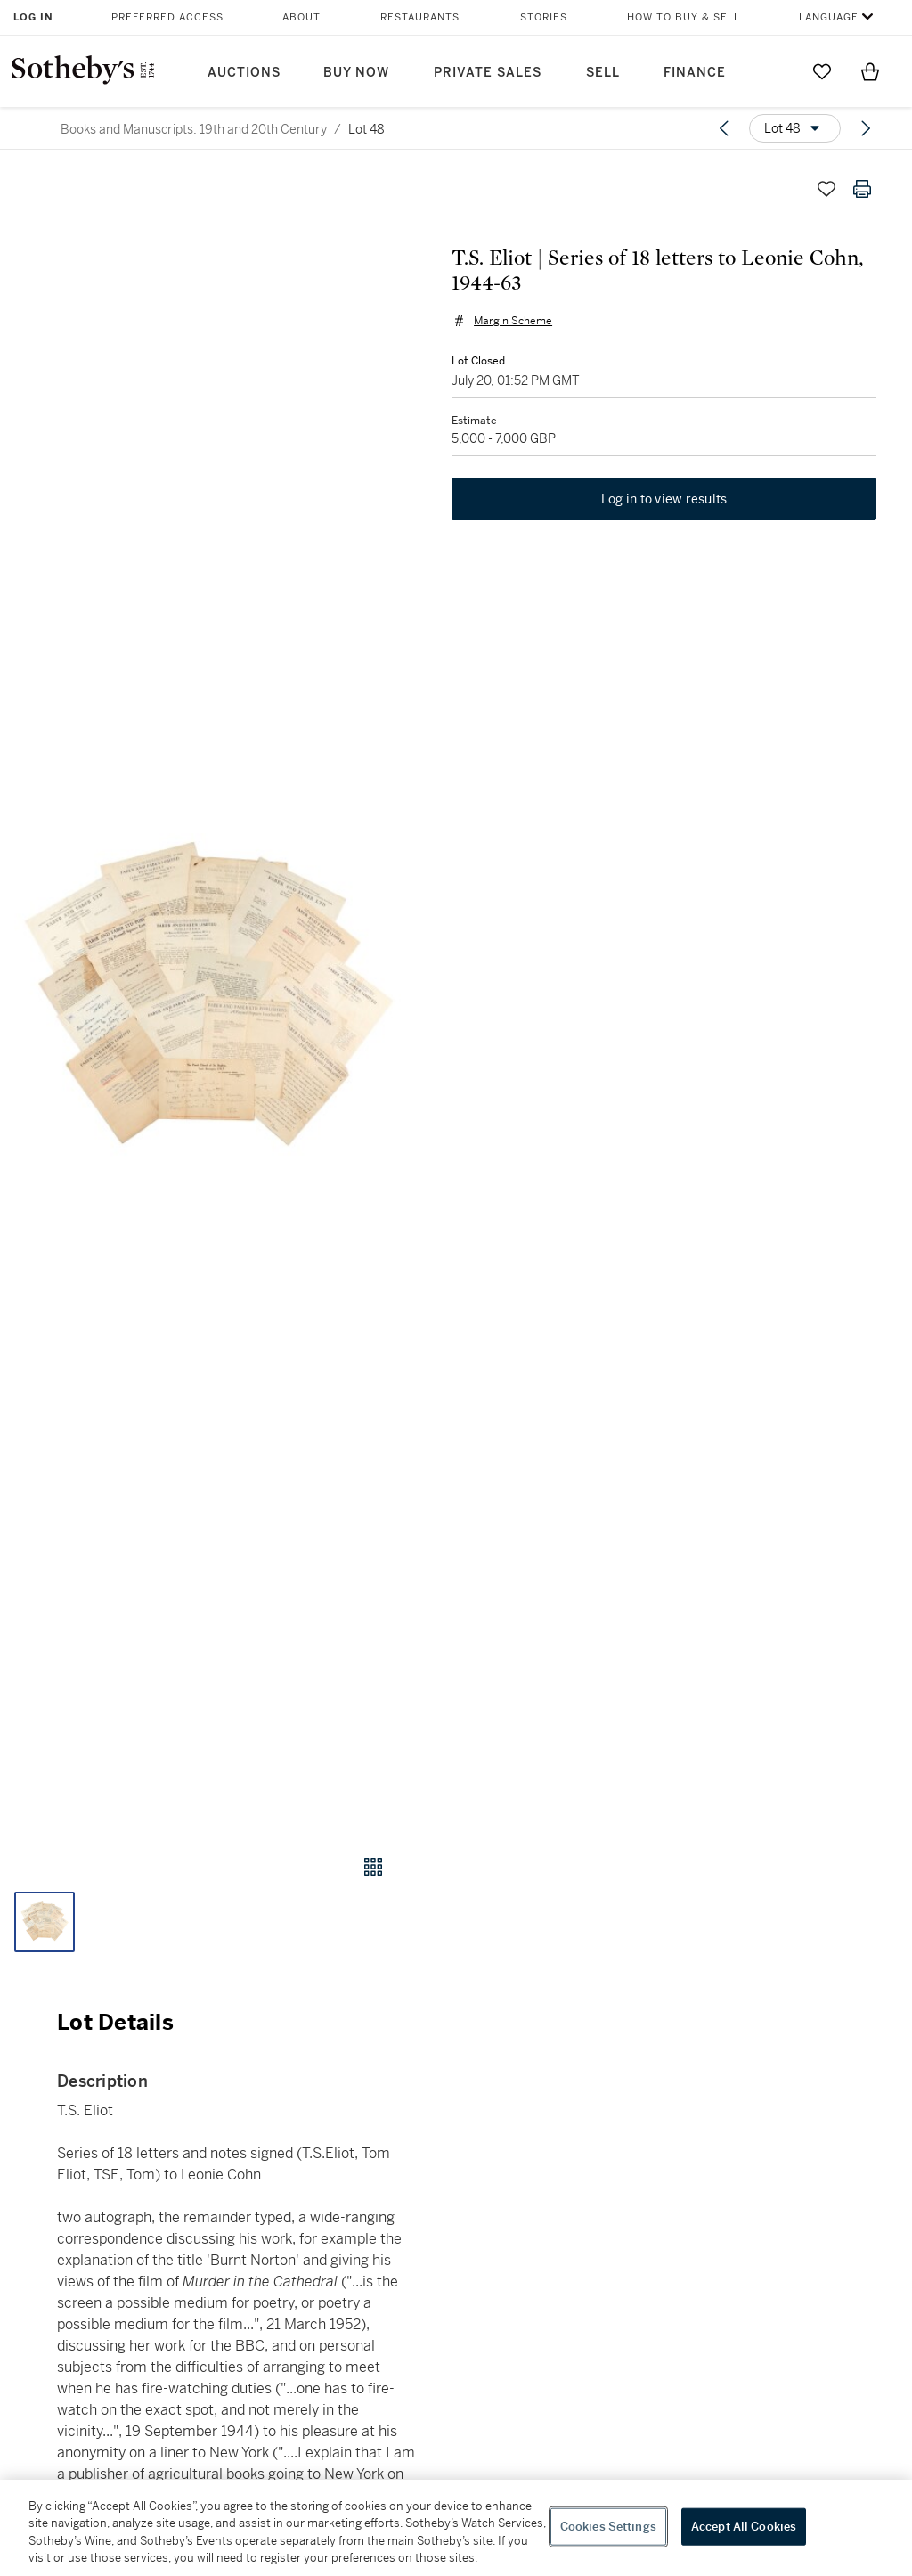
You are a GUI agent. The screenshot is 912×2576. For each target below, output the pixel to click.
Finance (695, 72)
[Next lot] (866, 128)
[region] (456, 2528)
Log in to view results (664, 499)
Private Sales (488, 72)
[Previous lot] (724, 128)
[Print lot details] (862, 189)
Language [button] (829, 17)
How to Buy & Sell (683, 17)
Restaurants (420, 17)
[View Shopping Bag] (870, 71)
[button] (208, 996)
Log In (33, 17)
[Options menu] (795, 128)
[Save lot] (826, 189)
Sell (603, 72)
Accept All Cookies (743, 2526)
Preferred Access (167, 17)
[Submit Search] (774, 71)
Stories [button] (543, 17)
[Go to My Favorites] (822, 71)
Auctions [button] (244, 72)
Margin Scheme (513, 321)
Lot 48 (366, 129)
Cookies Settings (608, 2526)
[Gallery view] (373, 1867)
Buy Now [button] (356, 72)
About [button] (301, 17)
